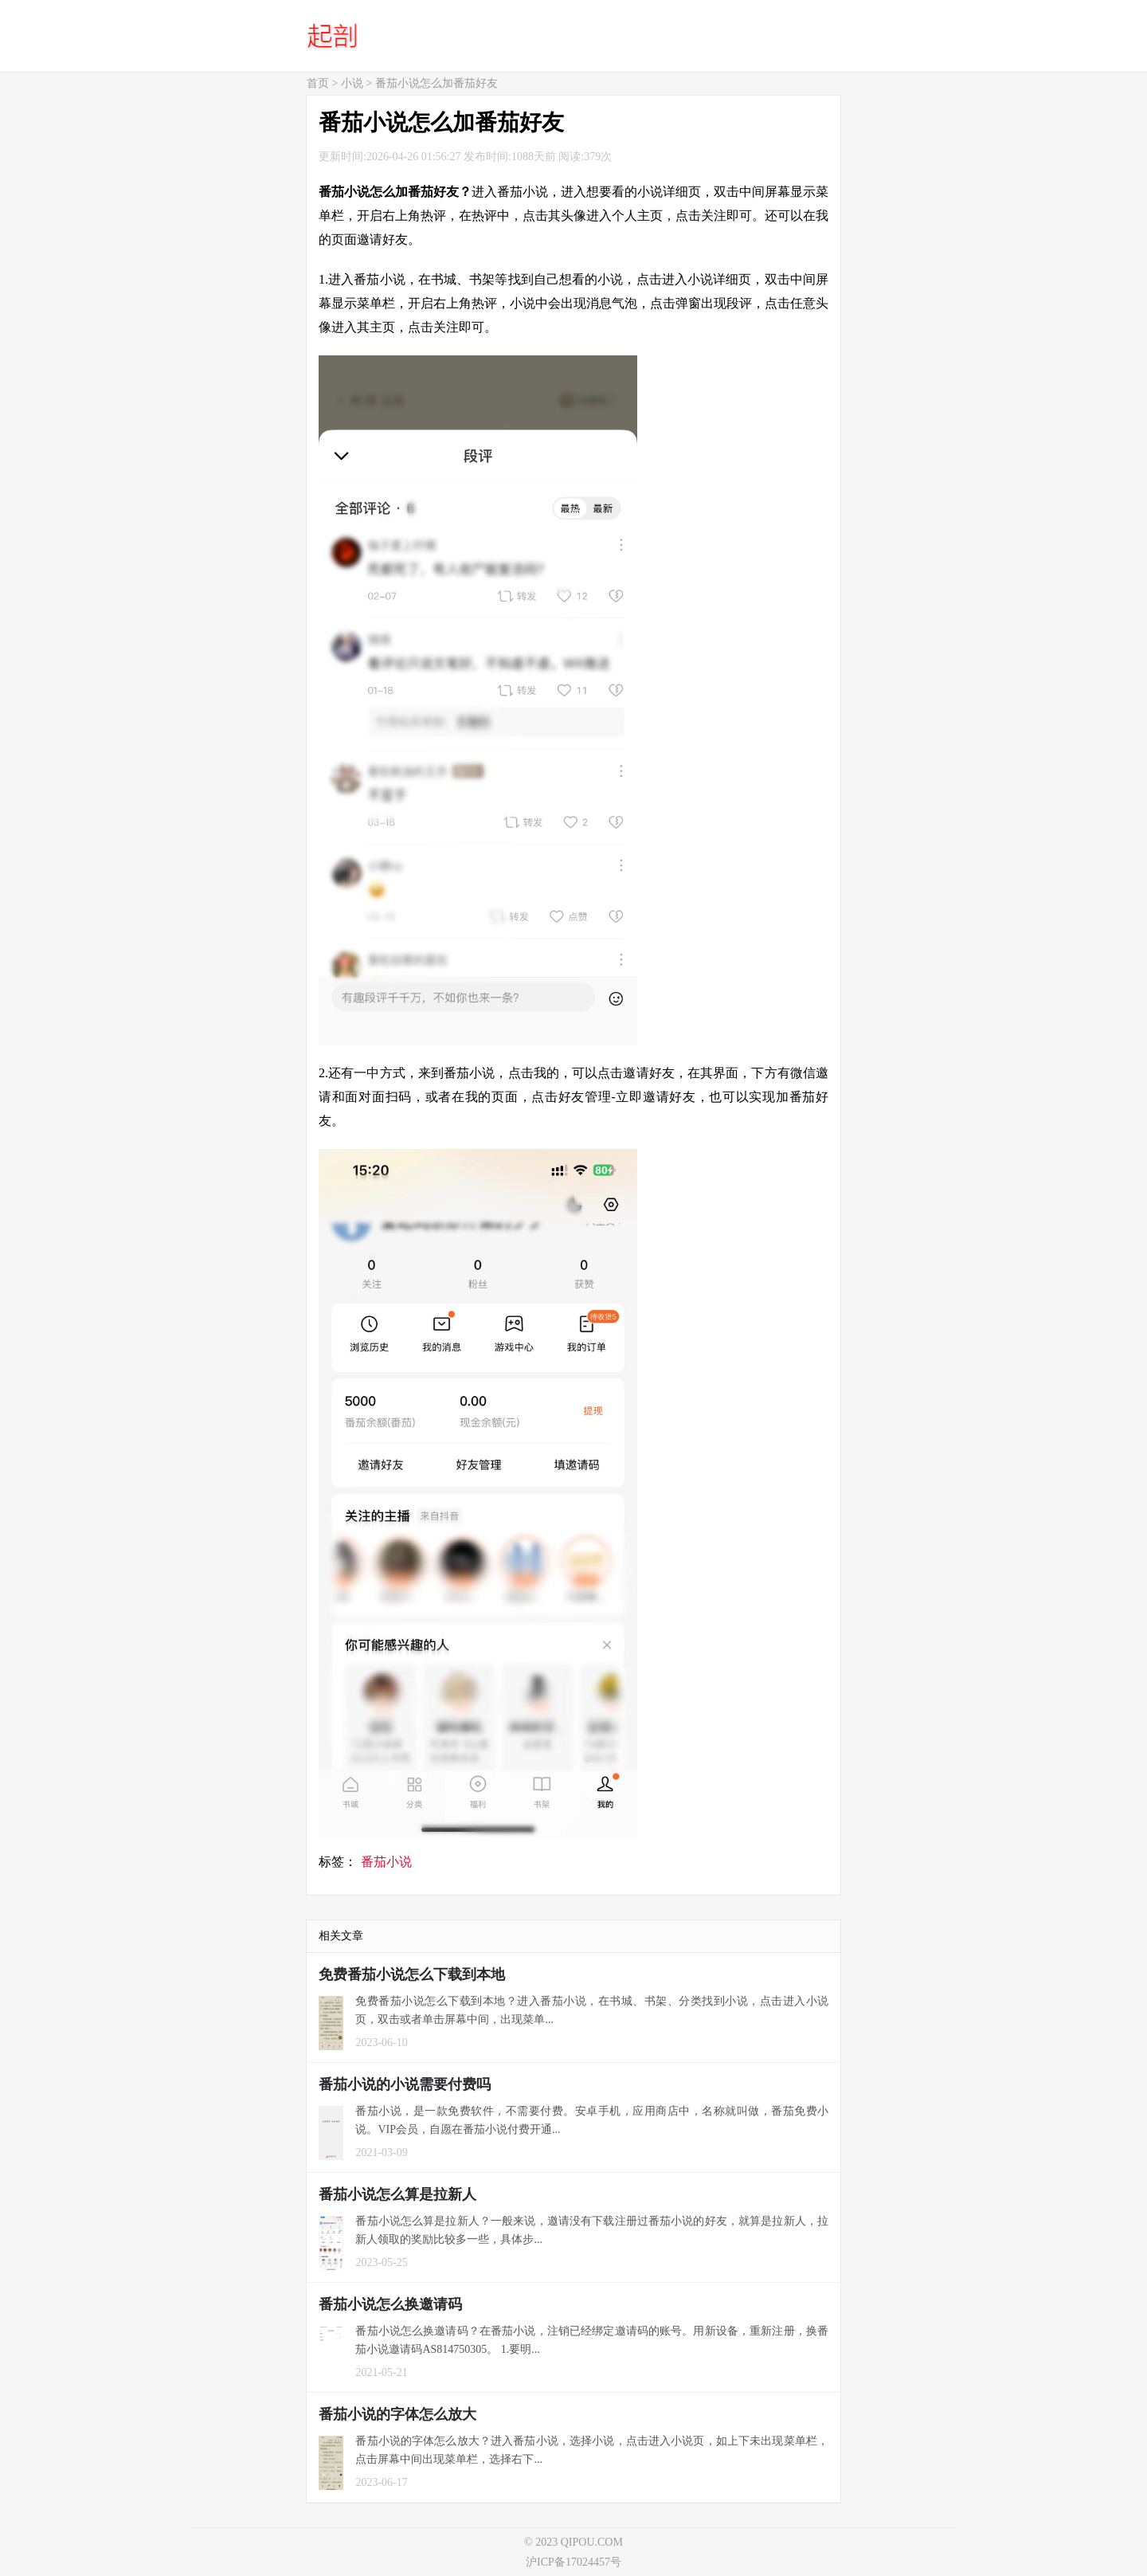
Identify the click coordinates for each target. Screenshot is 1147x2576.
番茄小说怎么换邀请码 (390, 2304)
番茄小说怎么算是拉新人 (397, 2194)
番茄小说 (386, 1861)
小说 (352, 83)
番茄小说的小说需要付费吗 (405, 2084)
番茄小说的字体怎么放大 (397, 2414)
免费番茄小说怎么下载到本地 (412, 1974)
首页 (318, 83)
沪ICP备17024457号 (573, 2562)
